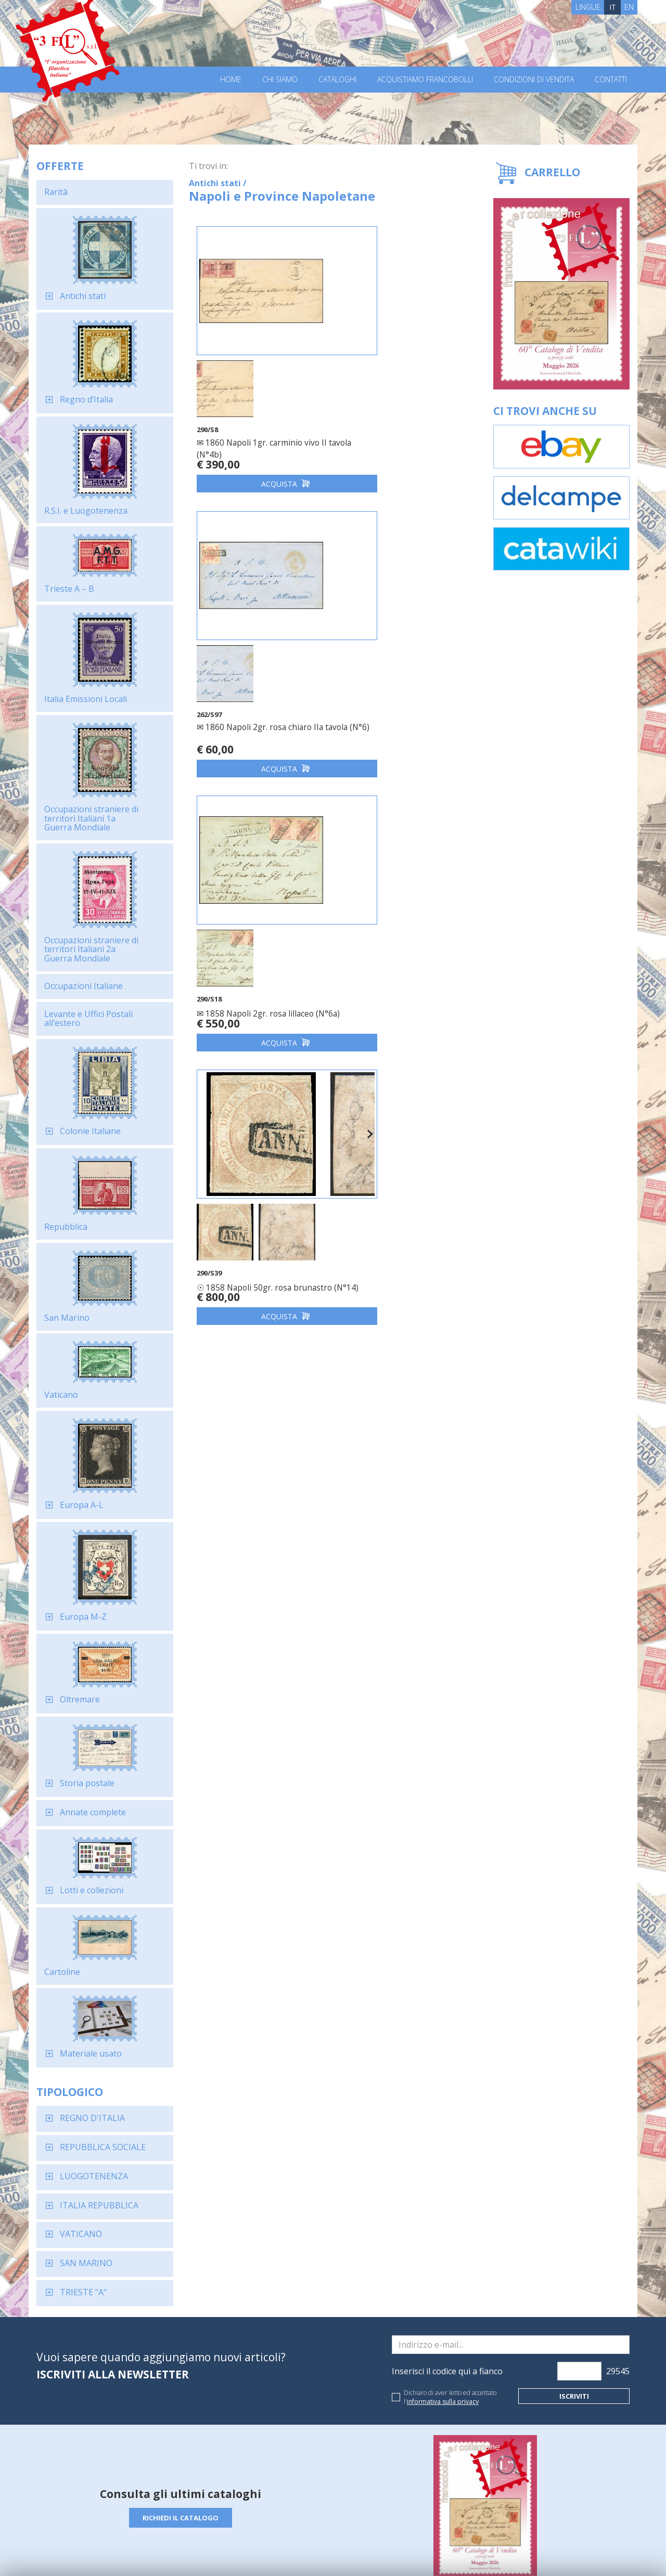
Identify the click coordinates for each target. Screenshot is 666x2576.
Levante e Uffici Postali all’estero (88, 966)
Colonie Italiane (90, 1079)
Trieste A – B (69, 536)
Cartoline (62, 1920)
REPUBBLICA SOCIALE (103, 2095)
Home (230, 79)
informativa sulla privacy (443, 2349)
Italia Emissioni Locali (85, 647)
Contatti (611, 79)
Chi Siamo (280, 79)
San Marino (66, 1265)
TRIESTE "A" (83, 2240)
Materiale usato (91, 2001)
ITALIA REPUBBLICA (99, 2153)
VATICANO (81, 2182)
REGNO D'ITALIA (92, 2066)
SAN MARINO (86, 2211)
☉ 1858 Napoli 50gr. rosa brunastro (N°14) (390, 653)
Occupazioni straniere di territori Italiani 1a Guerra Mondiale (91, 766)
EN (629, 7)
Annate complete (93, 1760)
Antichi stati (83, 244)
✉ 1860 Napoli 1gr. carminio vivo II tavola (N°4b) (260, 379)
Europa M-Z (83, 1564)
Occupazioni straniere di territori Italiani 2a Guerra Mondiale (91, 897)
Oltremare (80, 1647)
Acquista (260, 423)
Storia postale (87, 1731)
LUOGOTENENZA (94, 2124)
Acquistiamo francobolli (425, 79)
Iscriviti (574, 2344)
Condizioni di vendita (534, 79)
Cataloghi (337, 79)
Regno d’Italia (86, 347)
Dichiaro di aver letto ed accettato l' (450, 2345)
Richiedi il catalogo (181, 2465)
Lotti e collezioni (91, 1838)
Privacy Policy (181, 2554)
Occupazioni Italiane (83, 934)
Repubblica (65, 1174)
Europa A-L (82, 1453)
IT (612, 7)
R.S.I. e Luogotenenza (85, 458)
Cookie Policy (229, 2554)
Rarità (56, 140)
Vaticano (61, 1342)
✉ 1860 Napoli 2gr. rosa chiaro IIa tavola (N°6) (400, 379)
